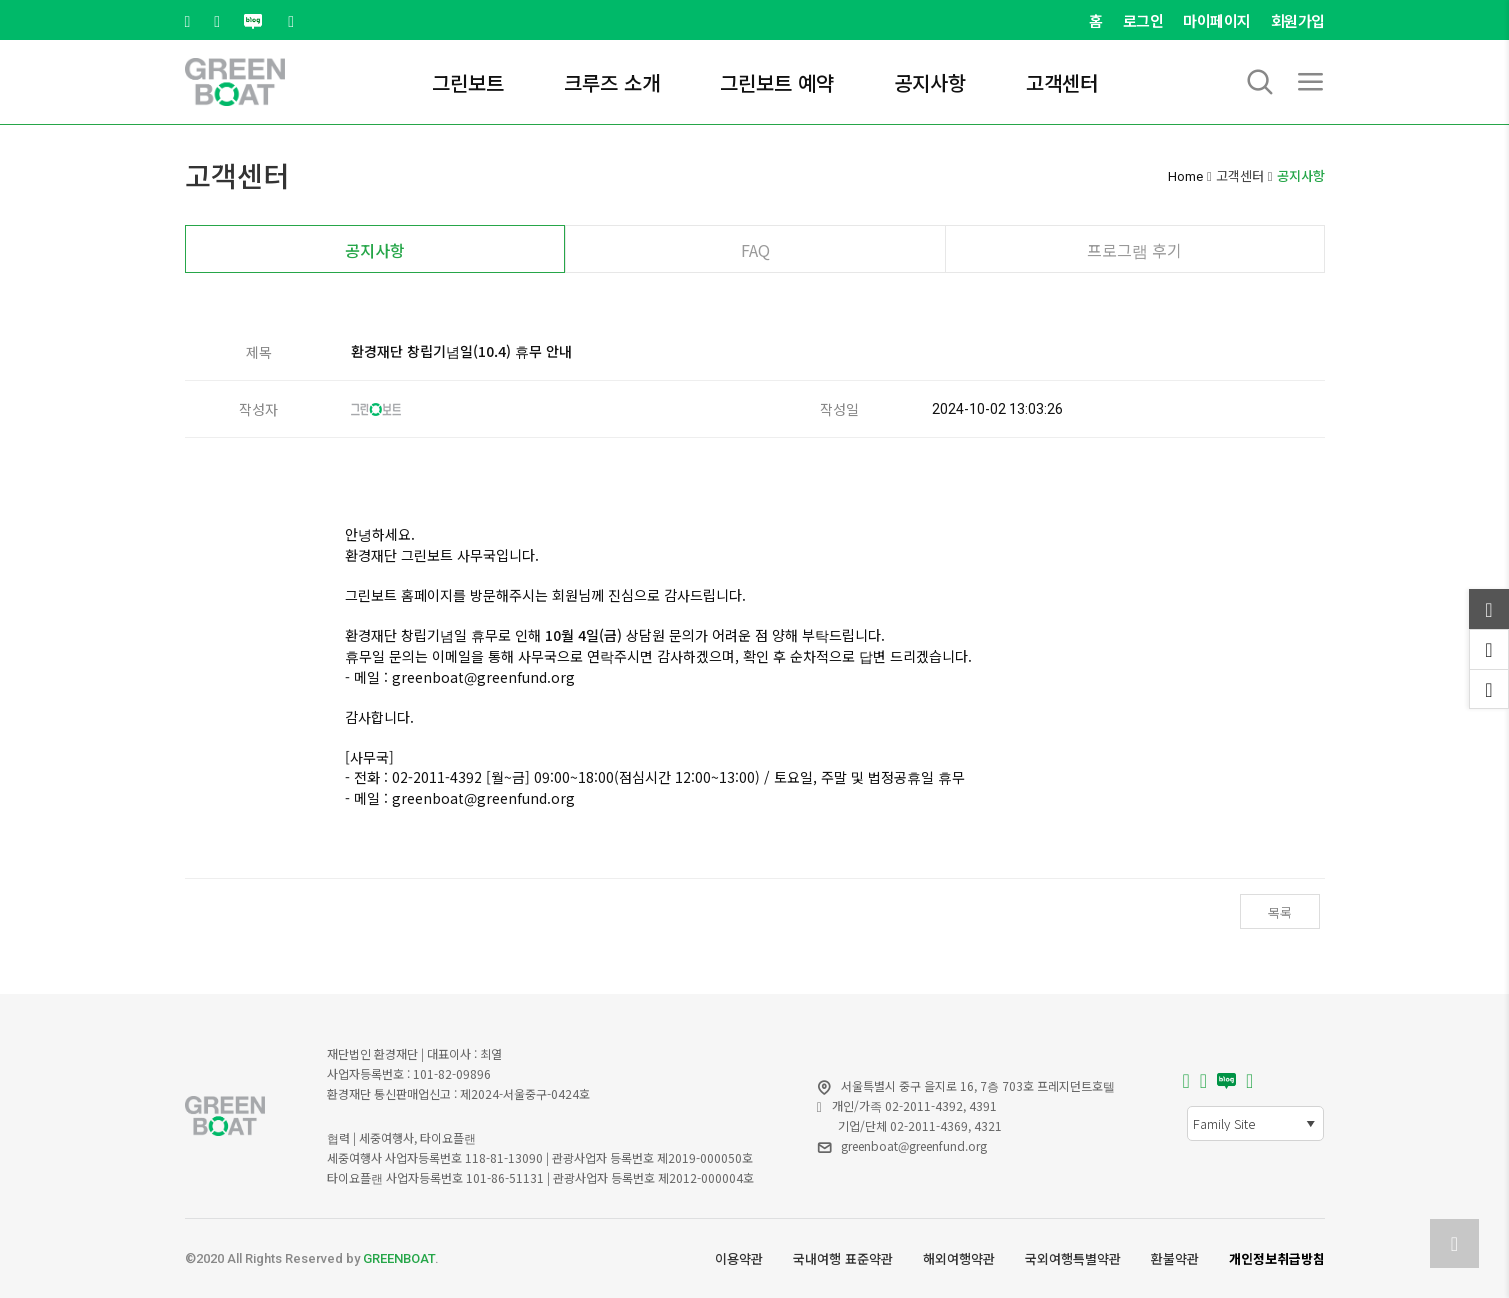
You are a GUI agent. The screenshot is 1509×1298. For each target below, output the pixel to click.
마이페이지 (1217, 20)
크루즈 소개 (612, 82)
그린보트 (468, 82)
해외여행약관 (959, 1258)
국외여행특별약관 (1073, 1258)
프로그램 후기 (1134, 250)
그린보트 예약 (777, 82)
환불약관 (1175, 1258)
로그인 (1143, 20)
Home (1185, 176)
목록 (1280, 912)
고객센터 (1062, 82)
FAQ (755, 250)
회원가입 (1298, 20)
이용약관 (739, 1258)
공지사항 (930, 82)
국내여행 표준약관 (843, 1258)
